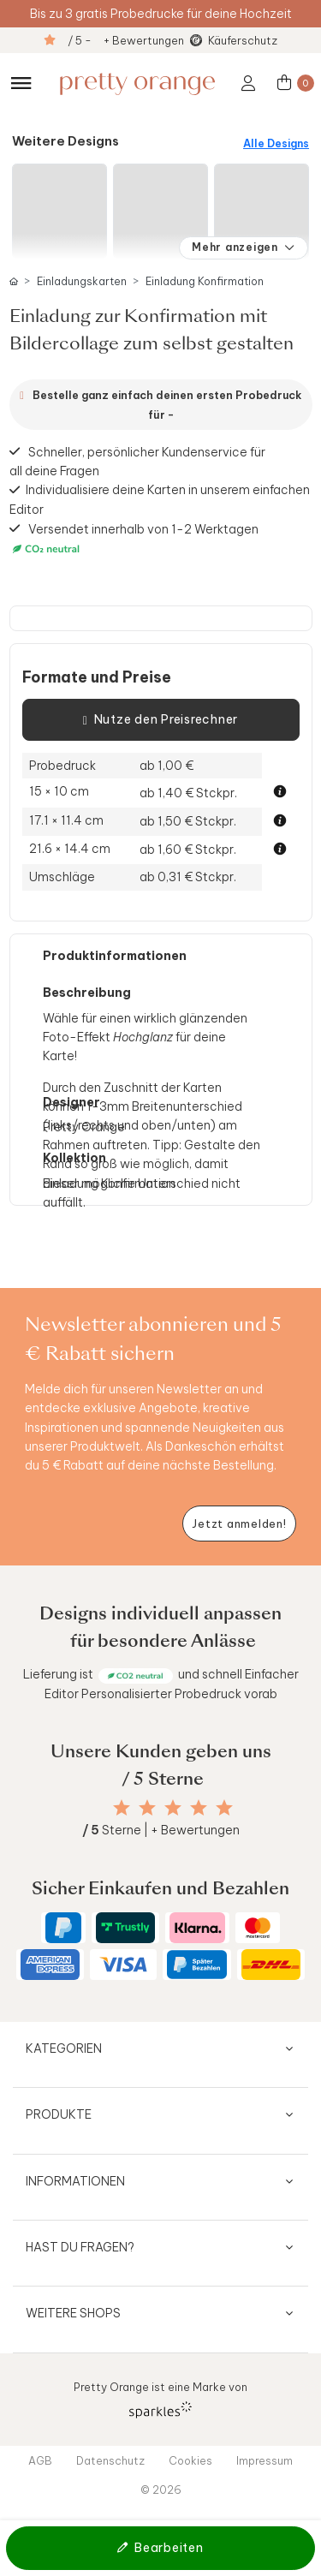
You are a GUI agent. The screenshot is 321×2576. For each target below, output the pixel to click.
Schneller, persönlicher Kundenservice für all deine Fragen (137, 461)
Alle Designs (276, 143)
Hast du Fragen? (80, 2247)
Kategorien (64, 2048)
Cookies (190, 2460)
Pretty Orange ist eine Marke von (160, 2399)
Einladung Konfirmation (205, 281)
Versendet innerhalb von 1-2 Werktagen (134, 539)
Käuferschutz (242, 40)
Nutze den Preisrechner (160, 720)
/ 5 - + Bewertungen (126, 40)
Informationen (75, 2181)
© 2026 (160, 2489)
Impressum (264, 2460)
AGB (40, 2460)
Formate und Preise (96, 677)
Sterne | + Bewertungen (161, 1830)
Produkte (59, 2114)
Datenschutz (110, 2460)
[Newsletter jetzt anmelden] (239, 1524)
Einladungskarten (82, 281)
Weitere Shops (73, 2313)
